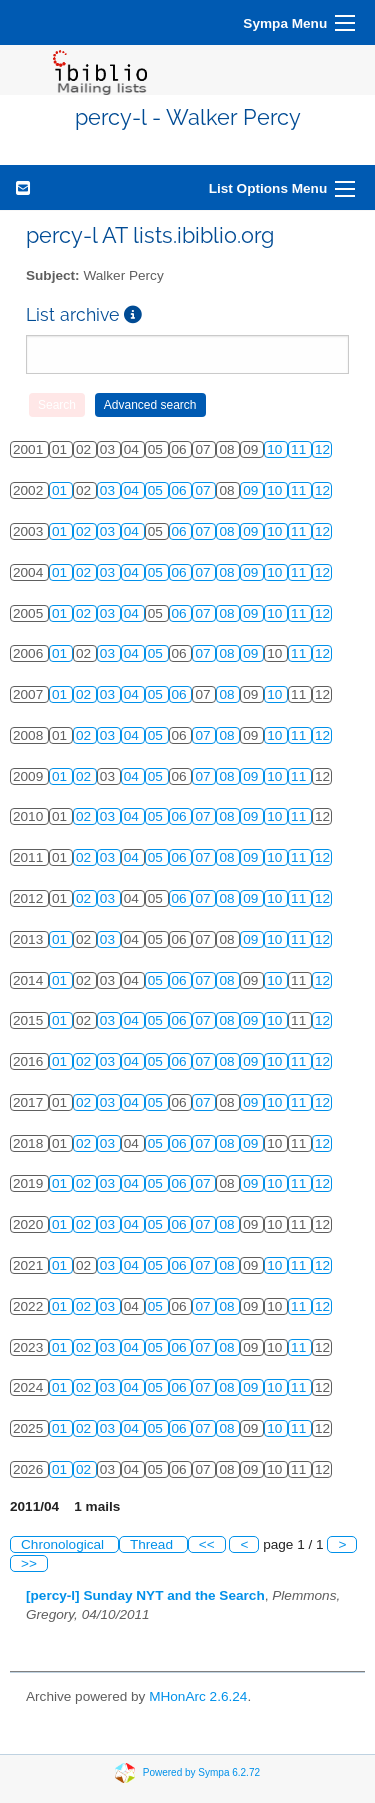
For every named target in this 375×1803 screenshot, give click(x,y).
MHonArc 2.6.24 (198, 1696)
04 (133, 490)
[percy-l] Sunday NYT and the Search (145, 1595)
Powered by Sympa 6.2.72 (201, 1771)
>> (29, 1563)
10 (276, 449)
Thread (153, 1544)
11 (300, 449)
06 (181, 490)
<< (207, 1544)
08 (228, 531)
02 (85, 531)
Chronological (64, 1544)
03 (109, 490)
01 (61, 490)
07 (204, 490)
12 (322, 449)
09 (252, 490)
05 (157, 490)
